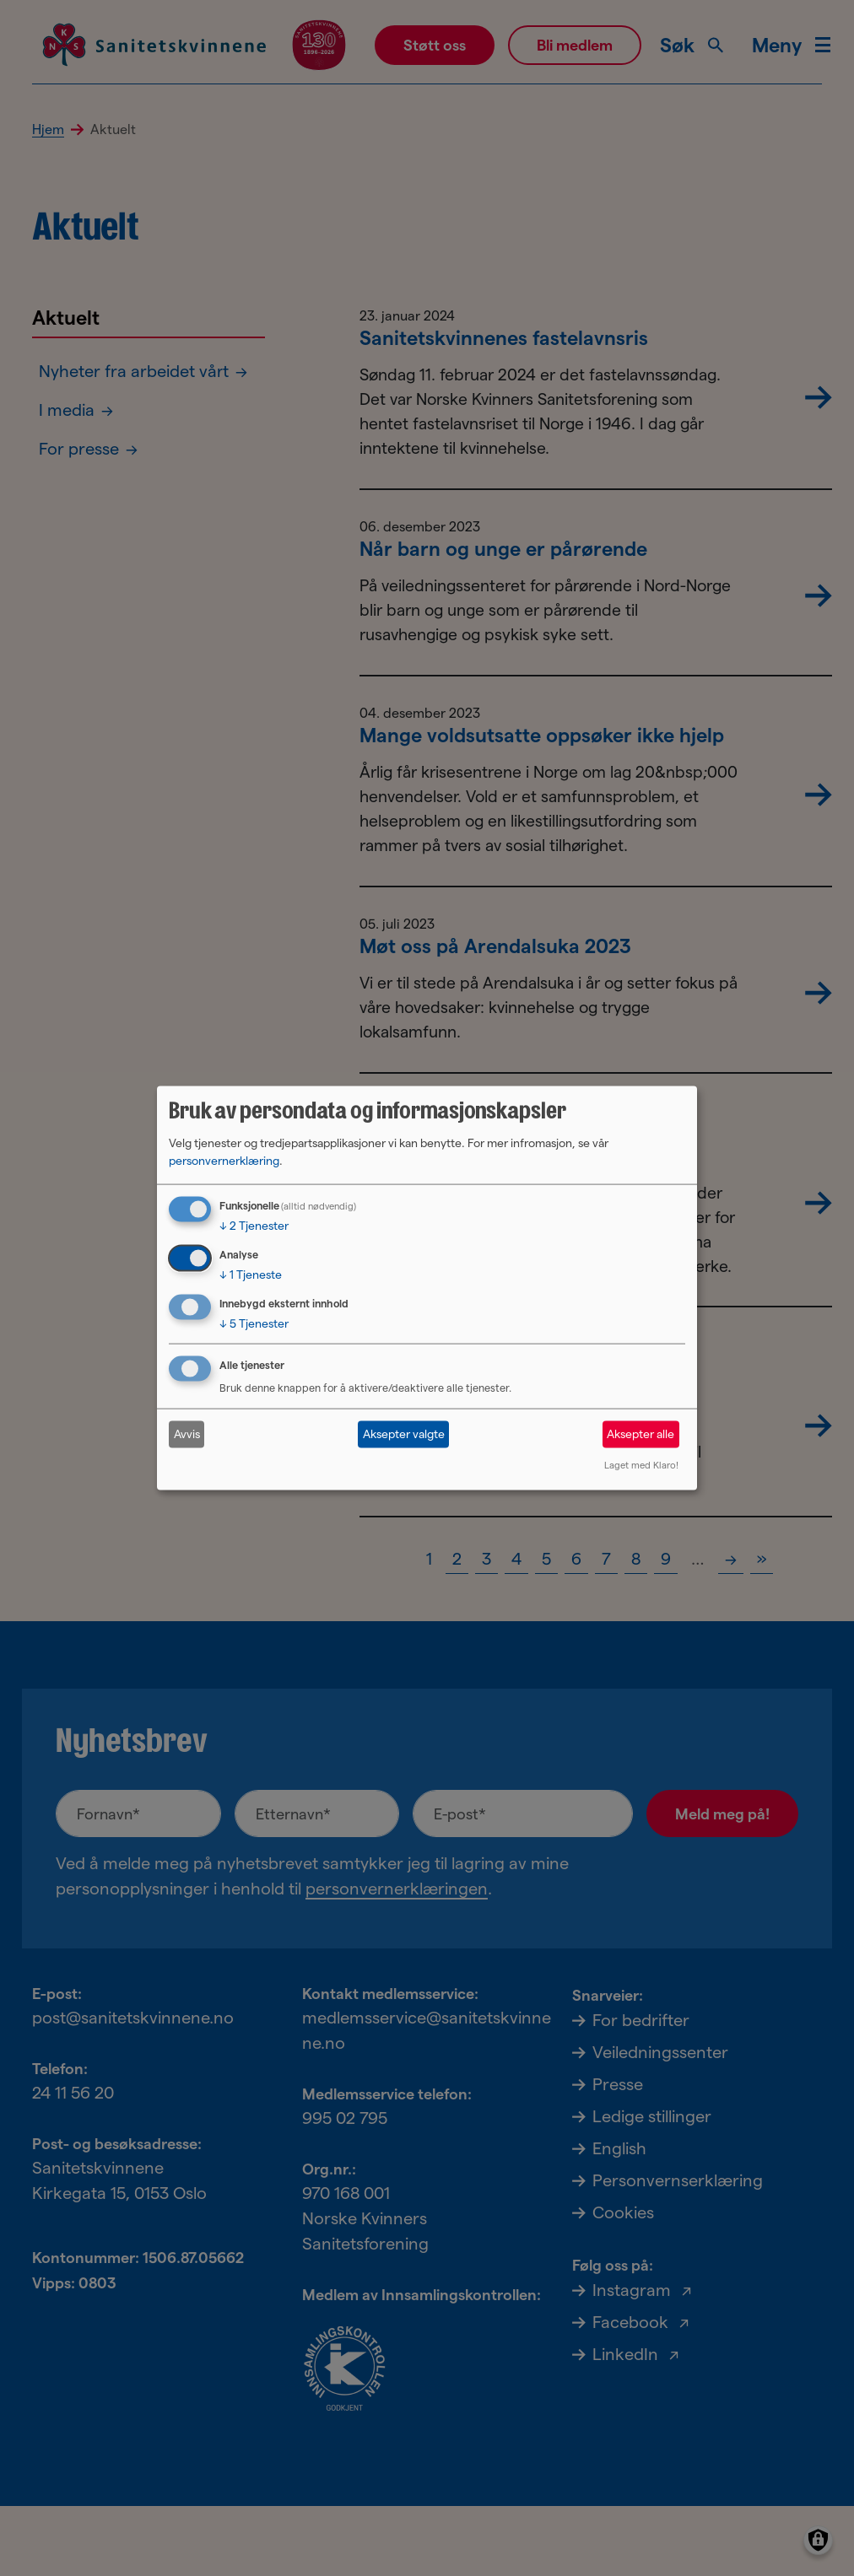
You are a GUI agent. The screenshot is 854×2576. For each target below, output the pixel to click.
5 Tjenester (254, 1323)
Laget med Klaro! (641, 1464)
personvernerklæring (224, 1160)
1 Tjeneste (250, 1274)
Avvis (187, 1434)
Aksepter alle (640, 1434)
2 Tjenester (254, 1225)
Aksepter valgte (404, 1434)
